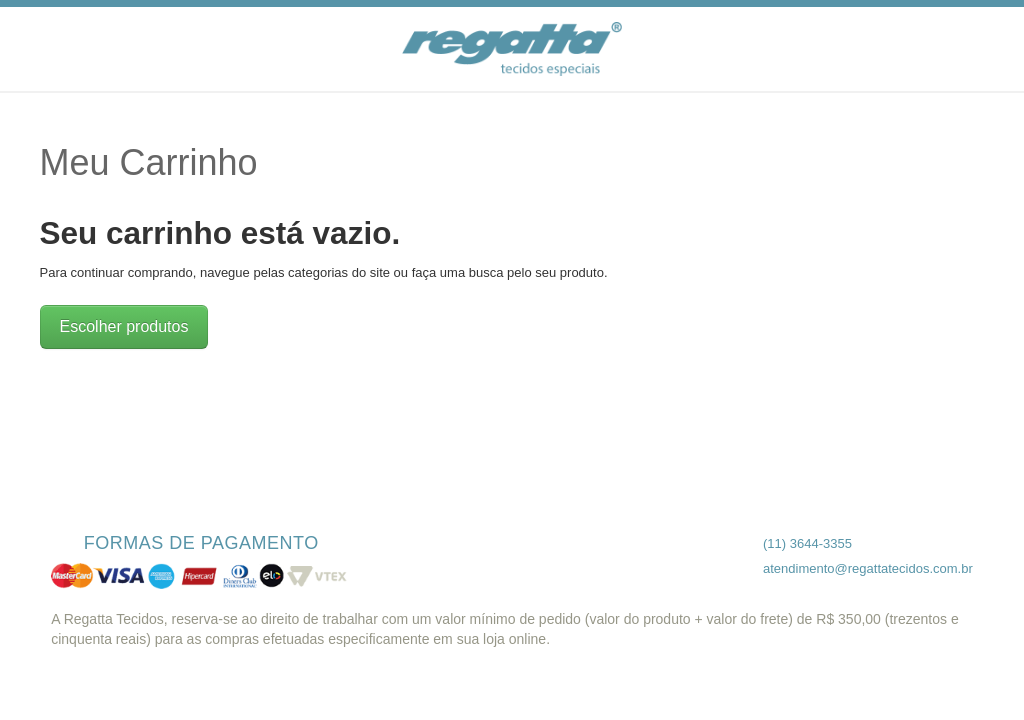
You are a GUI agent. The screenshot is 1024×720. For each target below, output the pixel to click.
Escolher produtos (124, 326)
